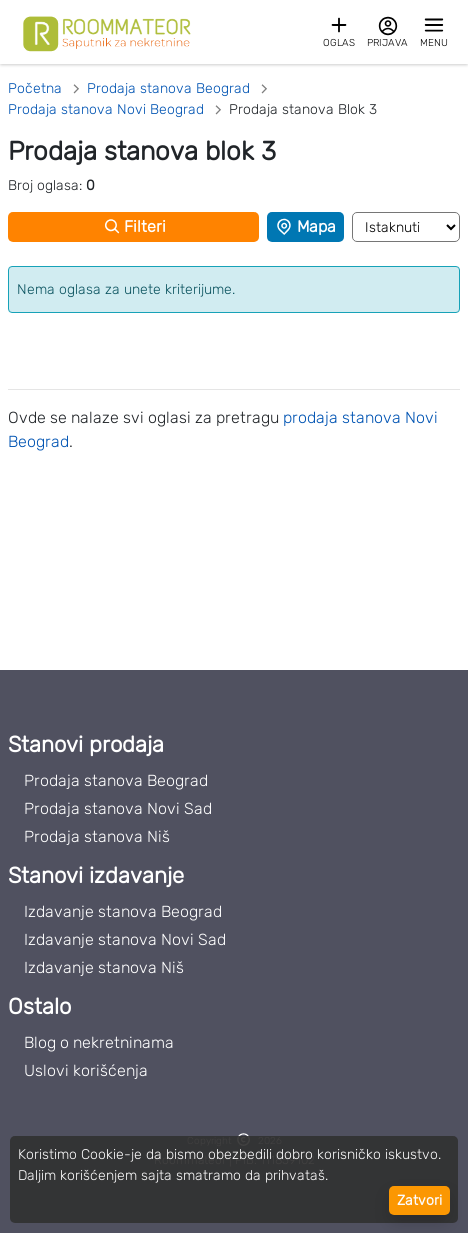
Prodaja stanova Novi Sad (118, 808)
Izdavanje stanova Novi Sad (125, 939)
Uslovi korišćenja (86, 1070)
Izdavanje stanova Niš (104, 967)
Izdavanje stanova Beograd (123, 911)
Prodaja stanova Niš (97, 836)
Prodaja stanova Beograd (116, 780)
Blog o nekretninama (99, 1042)
